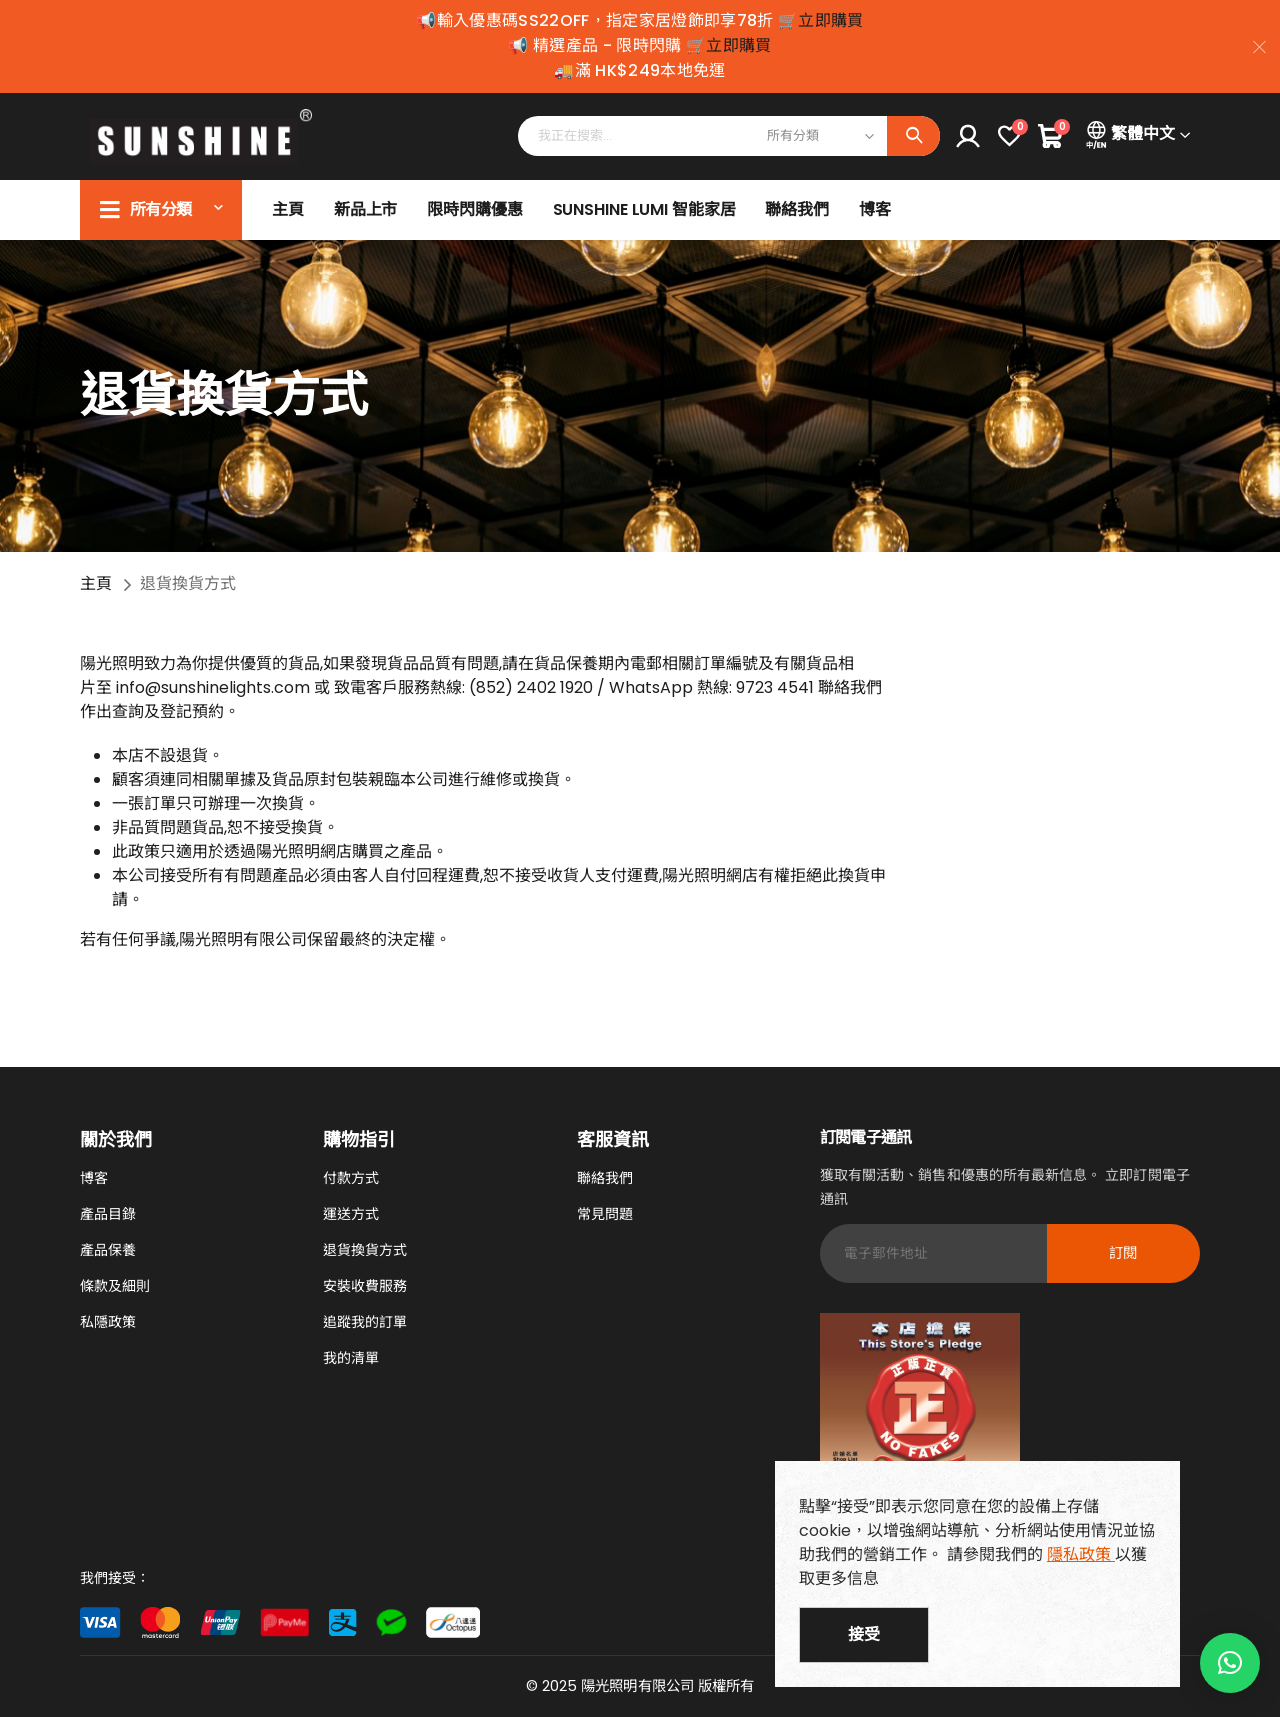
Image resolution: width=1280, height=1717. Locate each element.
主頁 (288, 209)
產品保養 (108, 1250)
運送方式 (351, 1214)
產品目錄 (108, 1214)
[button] (1230, 1663)
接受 (864, 1634)
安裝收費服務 (365, 1286)
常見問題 (605, 1214)
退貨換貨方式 (365, 1250)
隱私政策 (1081, 1554)
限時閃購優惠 (474, 209)
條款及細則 (115, 1286)
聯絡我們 (797, 209)
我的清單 (351, 1358)
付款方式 (351, 1178)
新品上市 (366, 209)
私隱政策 (108, 1322)
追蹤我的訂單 (365, 1322)
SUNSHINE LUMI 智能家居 (644, 209)
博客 (875, 209)
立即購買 (830, 20)
